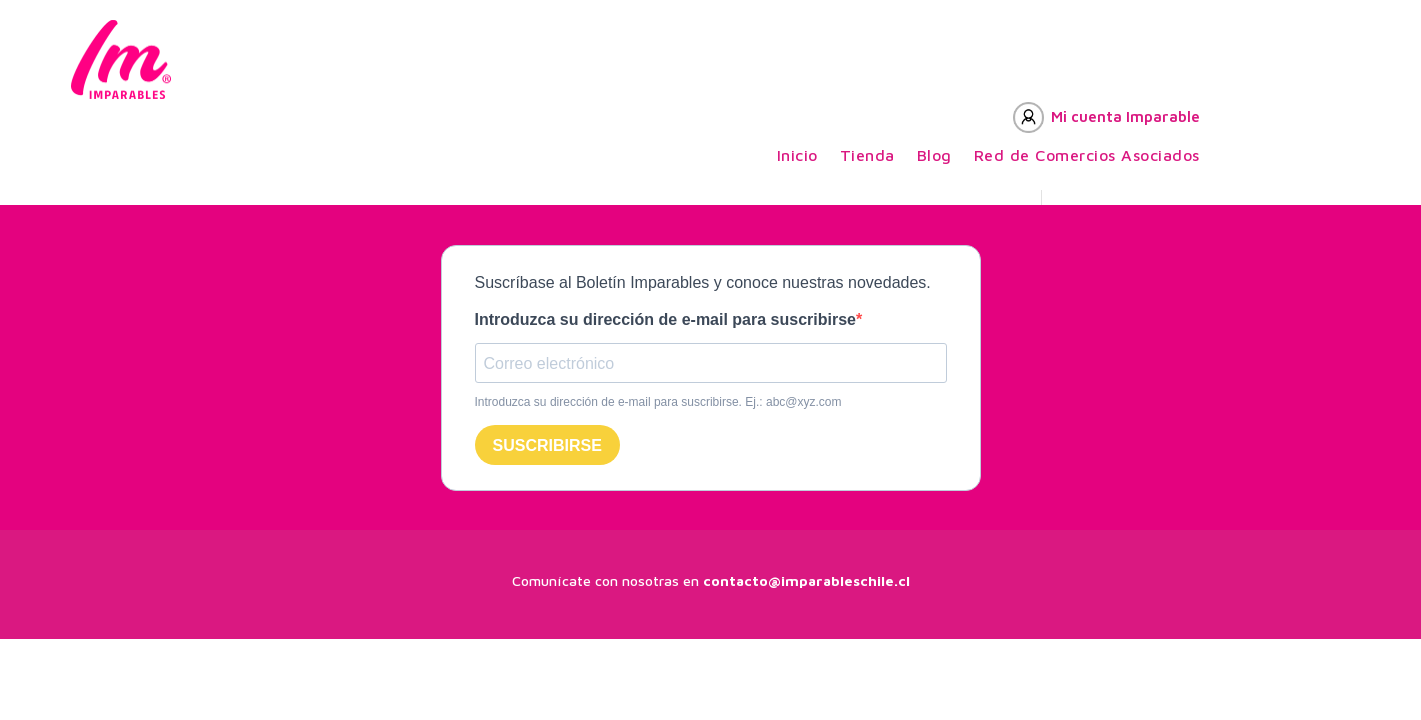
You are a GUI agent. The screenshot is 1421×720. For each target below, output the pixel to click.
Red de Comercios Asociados (1087, 156)
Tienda (867, 156)
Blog (934, 156)
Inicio (797, 156)
